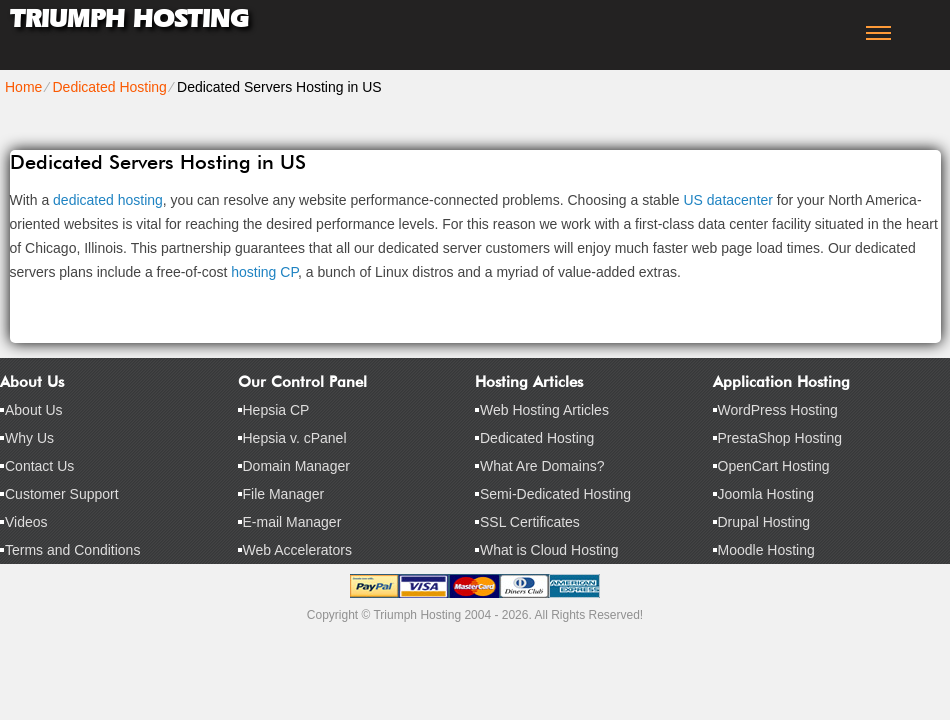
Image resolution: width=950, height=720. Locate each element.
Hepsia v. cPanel (295, 438)
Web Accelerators (297, 550)
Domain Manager (296, 466)
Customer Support (62, 494)
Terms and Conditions (72, 550)
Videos (26, 522)
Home (23, 87)
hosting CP (264, 272)
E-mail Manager (292, 522)
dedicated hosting (108, 200)
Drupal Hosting (764, 522)
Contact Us (39, 466)
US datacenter (728, 200)
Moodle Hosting (766, 550)
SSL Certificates (530, 522)
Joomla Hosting (766, 494)
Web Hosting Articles (544, 410)
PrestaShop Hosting (780, 438)
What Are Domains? (542, 466)
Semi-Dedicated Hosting (555, 494)
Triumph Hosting (129, 18)
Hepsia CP (276, 410)
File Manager (284, 494)
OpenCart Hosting (774, 466)
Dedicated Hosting (109, 87)
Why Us (29, 438)
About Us (34, 410)
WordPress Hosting (778, 410)
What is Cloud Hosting (549, 550)
